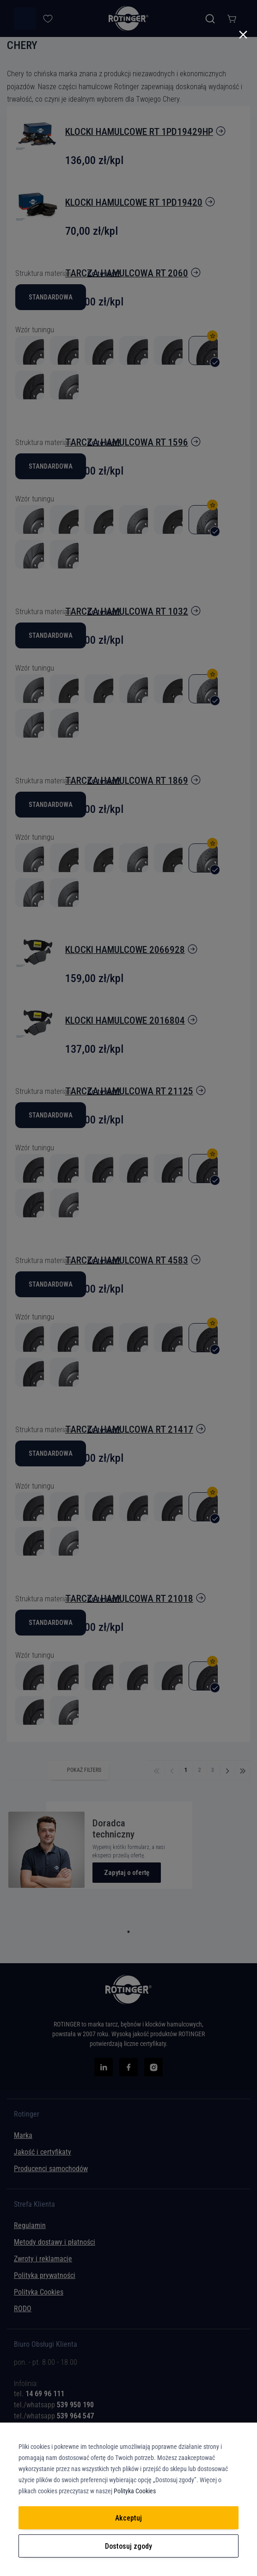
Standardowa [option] (51, 1453)
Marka (23, 2135)
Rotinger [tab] (26, 2114)
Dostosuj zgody (128, 2546)
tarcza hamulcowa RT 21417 (129, 1429)
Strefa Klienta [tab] (34, 2204)
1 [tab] (128, 1931)
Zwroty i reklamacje (43, 2258)
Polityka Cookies (38, 2292)
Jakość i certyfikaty (42, 2152)
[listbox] (128, 1456)
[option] (29, 1506)
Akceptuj (128, 2518)
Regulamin (30, 2225)
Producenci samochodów (51, 2168)
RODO (22, 2308)
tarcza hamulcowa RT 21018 (129, 1598)
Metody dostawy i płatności (54, 2242)
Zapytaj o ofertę (126, 1872)
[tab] (128, 2387)
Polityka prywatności (44, 2275)
